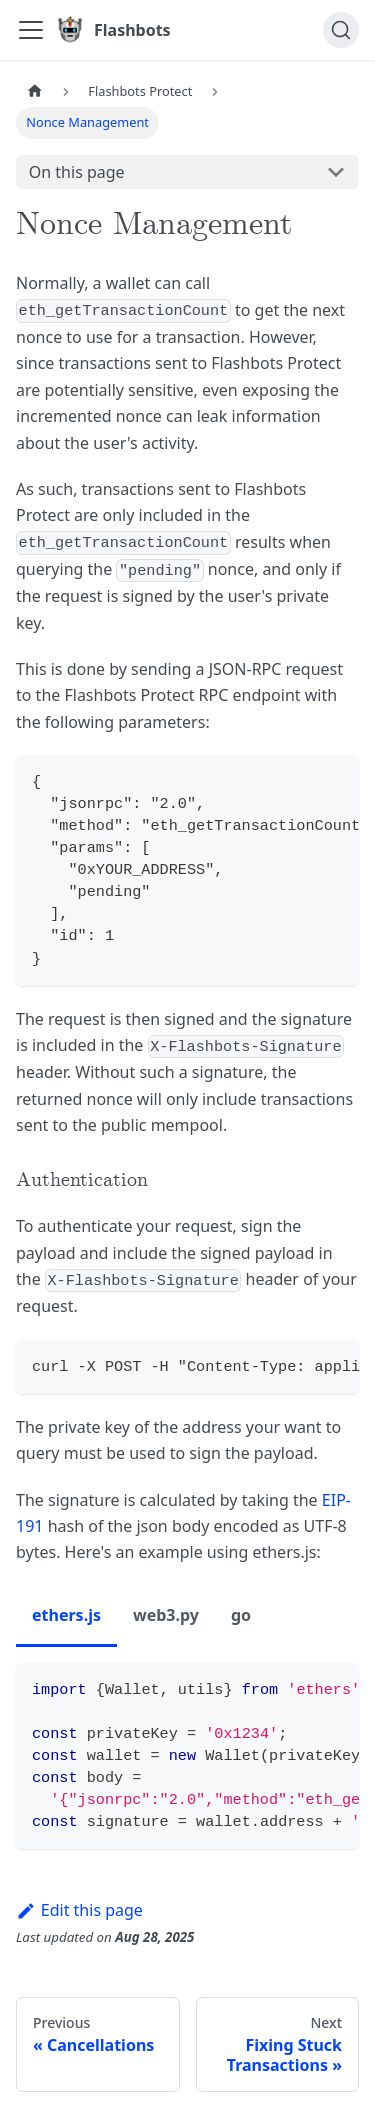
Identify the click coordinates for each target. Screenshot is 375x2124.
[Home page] (35, 91)
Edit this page (79, 1910)
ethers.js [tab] (66, 1615)
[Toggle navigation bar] (31, 30)
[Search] (341, 30)
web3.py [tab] (166, 1615)
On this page (77, 172)
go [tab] (241, 1615)
